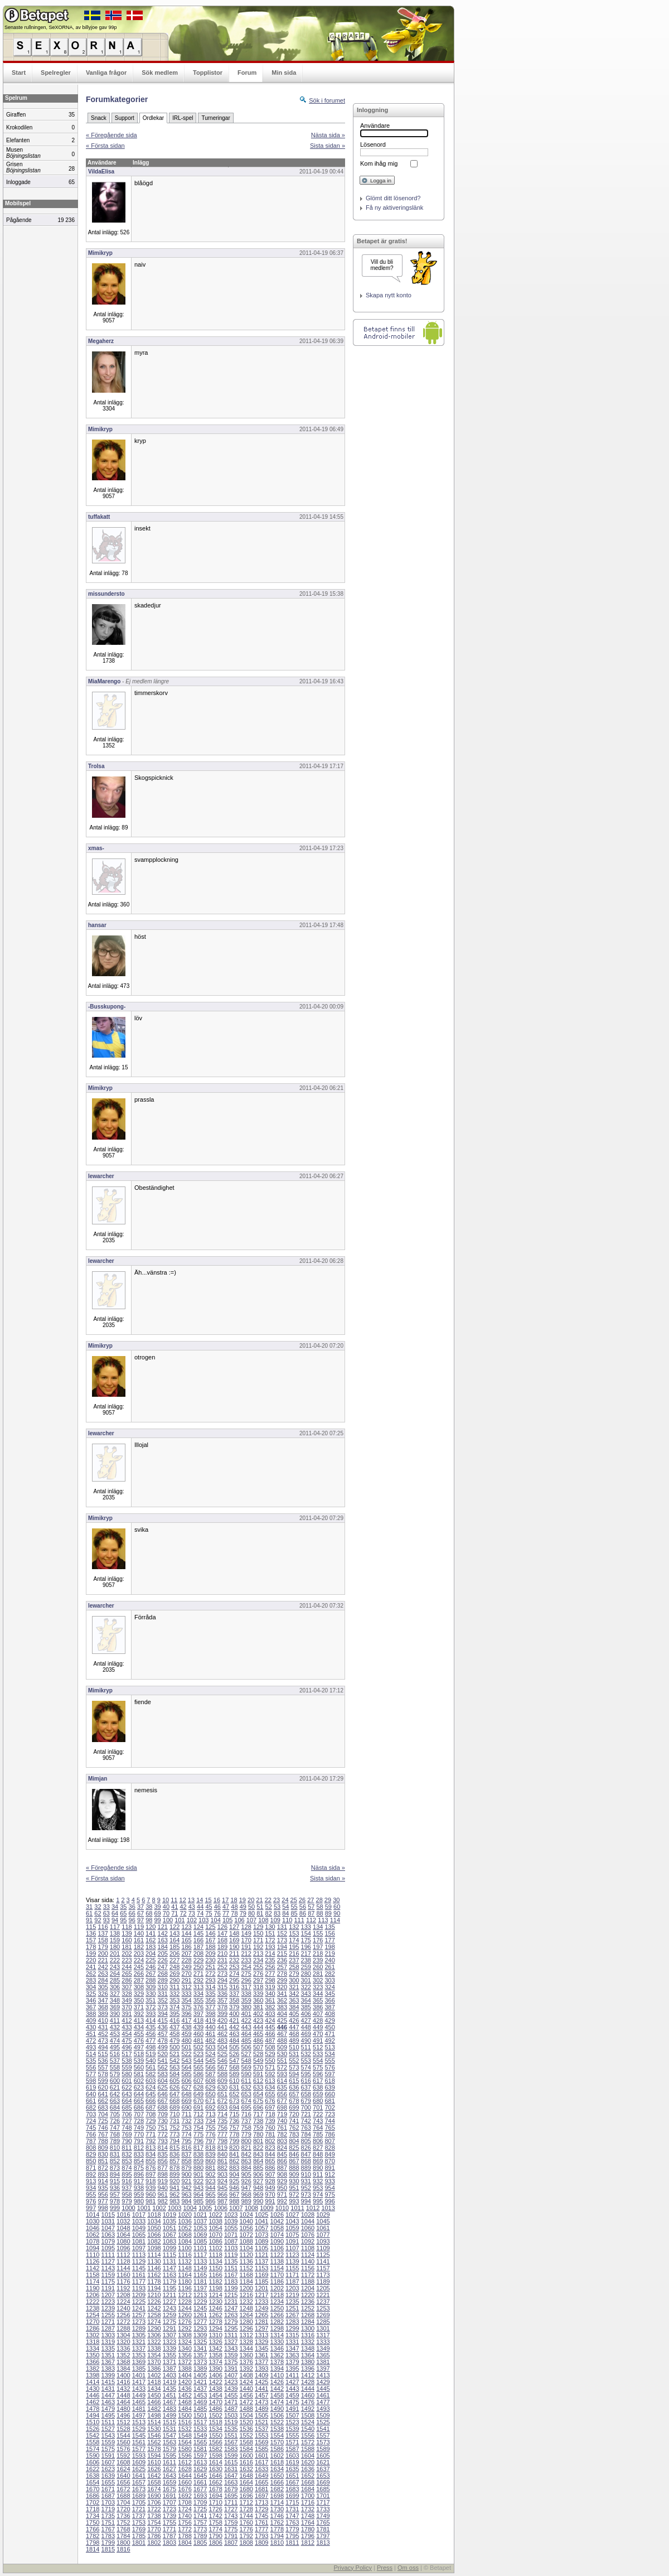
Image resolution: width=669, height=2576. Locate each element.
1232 (246, 2301)
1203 (292, 2288)
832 (127, 2154)
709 (163, 2114)
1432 (123, 2388)
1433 (139, 2388)
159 (115, 1940)
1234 (277, 2301)
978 (115, 2201)
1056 (246, 2228)
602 (139, 2080)
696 (258, 2107)
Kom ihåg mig (378, 163)
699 (294, 2107)
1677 (200, 2489)
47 (225, 1906)
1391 (230, 2368)
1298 (277, 2328)
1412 (307, 2375)
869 (318, 2161)
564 (186, 2067)
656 (282, 2094)
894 (115, 2174)
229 (198, 1960)
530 (282, 2054)
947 (246, 2187)
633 (258, 2087)
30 (336, 1900)
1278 (215, 2321)
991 (270, 2201)
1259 (169, 2315)
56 (302, 1906)
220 (91, 1960)
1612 (184, 2462)
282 (329, 1973)
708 (151, 2114)
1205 (322, 2288)
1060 (307, 2228)
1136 (246, 2261)
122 (174, 1926)
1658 (154, 2482)
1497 (139, 2415)
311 (174, 1987)
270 (186, 1973)
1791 (230, 2535)
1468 (184, 2402)
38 (149, 1906)
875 (139, 2167)
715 (234, 2114)
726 (115, 2120)
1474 (277, 2402)
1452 (184, 2395)
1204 (307, 2288)
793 (163, 2141)
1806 (215, 2542)
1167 (230, 2274)
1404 (184, 2375)
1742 (215, 2515)
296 (246, 1980)
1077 (322, 2234)
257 (282, 1967)
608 (210, 2080)
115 (91, 1926)
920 (174, 2181)
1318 (92, 2341)
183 (151, 1946)
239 (318, 1960)
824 (282, 2147)
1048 (123, 2228)
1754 (154, 2522)
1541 (322, 2428)
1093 (322, 2241)
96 (132, 1920)
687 (151, 2107)
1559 (108, 2442)
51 (259, 1906)
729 (151, 2120)
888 (294, 2167)
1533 (200, 2428)
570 (258, 2067)
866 (282, 2161)
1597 (200, 2455)
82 (268, 1913)
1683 (292, 2489)
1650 (277, 2475)
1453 (200, 2395)
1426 (277, 2382)
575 (318, 2067)
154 (306, 1933)
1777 (261, 2529)
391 (127, 2013)
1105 (261, 2248)
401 (246, 2013)
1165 (200, 2274)
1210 (154, 2295)
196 (306, 1946)
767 (103, 2134)
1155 (292, 2268)
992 (282, 2201)
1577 (139, 2448)
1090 (277, 2241)
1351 (108, 2355)
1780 (307, 2529)
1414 (92, 2382)
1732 (307, 2509)
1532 (184, 2428)
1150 (215, 2268)
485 (246, 2040)
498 (151, 2047)
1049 (139, 2228)
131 (282, 1926)
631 (234, 2087)
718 (270, 2114)
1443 (292, 2388)
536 (103, 2060)
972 (294, 2194)
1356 (184, 2355)
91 (89, 1920)
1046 (92, 2228)
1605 (322, 2455)
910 (306, 2174)
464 (246, 2033)
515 (103, 2054)
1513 (139, 2422)
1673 (139, 2489)
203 (139, 1953)
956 (103, 2194)
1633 (261, 2469)
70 (166, 1913)
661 (91, 2100)
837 (186, 2154)
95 (123, 1920)
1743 (230, 2515)
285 (115, 1980)
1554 (277, 2435)
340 (270, 1993)
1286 (92, 2328)
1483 (169, 2408)
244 (127, 1967)
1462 (92, 2402)
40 (166, 1906)
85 (294, 1913)
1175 (108, 2281)
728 (139, 2120)
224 (139, 1960)
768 (115, 2134)
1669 (322, 2482)
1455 (230, 2395)
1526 (92, 2428)
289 (163, 1980)
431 (103, 2027)
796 (198, 2141)
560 (139, 2067)
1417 (139, 2382)
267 (151, 1973)
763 (306, 2127)
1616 (246, 2462)
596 (318, 2074)
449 (318, 2027)
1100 (184, 2248)
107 (251, 1920)
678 (294, 2100)
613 (270, 2080)
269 (174, 1973)
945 (222, 2187)
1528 (123, 2428)
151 (270, 1933)
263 (103, 1973)
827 (318, 2147)
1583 (230, 2448)
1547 (169, 2435)
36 (132, 1906)
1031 (108, 2221)
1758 (215, 2522)
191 (246, 1946)
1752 (123, 2522)
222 (115, 1960)
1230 (215, 2301)
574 (306, 2067)
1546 (154, 2435)
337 (234, 1993)
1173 (322, 2274)
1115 (169, 2254)
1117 (200, 2254)
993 (294, 2201)
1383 (108, 2368)
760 (270, 2127)
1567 (230, 2442)
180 (115, 1946)
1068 (184, 2234)
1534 (215, 2428)
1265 (261, 2315)
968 (246, 2194)
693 (222, 2107)
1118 (215, 2254)
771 (151, 2134)
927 (258, 2181)
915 (115, 2181)
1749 (322, 2515)
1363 (292, 2355)
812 (139, 2147)
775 (198, 2134)
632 (246, 2087)
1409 (261, 2375)
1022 (215, 2214)
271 (198, 1973)
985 (198, 2201)
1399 (108, 2375)
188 (210, 1946)
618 (329, 2080)
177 (329, 1940)
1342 (215, 2348)
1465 (139, 2402)
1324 (184, 2341)
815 (174, 2147)
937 (127, 2187)
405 (294, 2013)
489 (294, 2040)
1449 (139, 2395)
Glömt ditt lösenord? (393, 198)
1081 (139, 2241)
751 (163, 2127)
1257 (139, 2315)
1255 (108, 2315)
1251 (292, 2308)
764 (318, 2127)
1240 (123, 2308)
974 (318, 2194)
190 (234, 1946)
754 (198, 2127)
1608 (123, 2462)
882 (222, 2167)
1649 (261, 2475)
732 (186, 2120)
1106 (277, 2248)
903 (222, 2174)
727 (127, 2120)
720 (294, 2114)
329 (139, 1993)
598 (91, 2080)
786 (329, 2134)
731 (174, 2120)
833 (139, 2154)
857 (174, 2161)
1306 (154, 2335)
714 (222, 2114)
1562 (154, 2442)
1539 (292, 2428)
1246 (215, 2308)
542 (174, 2060)
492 (329, 2040)
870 (329, 2161)
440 (210, 2027)
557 (103, 2067)
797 (210, 2141)
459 (186, 2033)
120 (151, 1926)
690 (186, 2107)
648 (186, 2094)
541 (163, 2060)
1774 (215, 2529)
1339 (169, 2348)
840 (222, 2154)
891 (329, 2167)
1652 (307, 2475)
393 (151, 2013)
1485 (200, 2408)
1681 (261, 2489)
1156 (307, 2268)
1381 (322, 2361)
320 (282, 1987)
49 (243, 1906)
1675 (169, 2489)
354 (186, 2000)
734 (210, 2120)
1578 (154, 2448)
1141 (322, 2261)
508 (270, 2047)
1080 (123, 2241)
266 (139, 1973)
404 (282, 2013)
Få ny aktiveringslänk (394, 207)
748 (127, 2127)
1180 (184, 2281)
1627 (169, 2469)
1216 (246, 2295)
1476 (307, 2402)
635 (282, 2087)
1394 (277, 2368)
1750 (92, 2522)
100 (168, 1920)
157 (91, 1940)
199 (91, 1953)
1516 (184, 2422)
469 (306, 2033)
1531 (169, 2428)
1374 (215, 2361)
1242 (154, 2308)
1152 (246, 2268)
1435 (169, 2388)
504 (222, 2047)
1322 (154, 2341)
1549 (200, 2435)
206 (174, 1953)
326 (103, 1993)
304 (91, 1987)
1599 (230, 2455)
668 (174, 2100)
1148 (184, 2268)
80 (251, 1913)
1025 (261, 2214)
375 (186, 2007)
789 (115, 2141)
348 (115, 2000)
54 (285, 1906)
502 (198, 2047)
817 (198, 2147)
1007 (236, 2207)
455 (139, 2033)
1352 (123, 2355)
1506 (277, 2415)
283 (91, 1980)
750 (151, 2127)
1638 (92, 2475)
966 (222, 2194)
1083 (169, 2241)
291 (186, 1980)
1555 (292, 2435)
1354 (154, 2355)
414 (151, 2020)
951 (294, 2187)
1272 (123, 2321)
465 (258, 2033)
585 (186, 2074)
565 (198, 2067)
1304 (123, 2335)
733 (198, 2120)
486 (258, 2040)
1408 (246, 2375)
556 (91, 2067)
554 (318, 2060)
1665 (261, 2482)
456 (151, 2033)
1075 (292, 2234)
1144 (123, 2268)
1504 (246, 2415)
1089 (261, 2241)
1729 (261, 2509)
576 (329, 2067)
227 (174, 1960)
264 (115, 1973)
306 (115, 1987)
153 (294, 1933)
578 (103, 2074)
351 (151, 2000)
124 (198, 1926)
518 (139, 2054)
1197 (200, 2288)
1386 (154, 2368)
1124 (307, 2254)
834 (151, 2154)
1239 (108, 2308)
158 (103, 1940)
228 (186, 1960)
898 (163, 2174)
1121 (261, 2254)
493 (91, 2047)
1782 (92, 2535)
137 (103, 1933)
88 (319, 1913)
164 (174, 1940)
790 (127, 2141)
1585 (261, 2448)
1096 (123, 2248)
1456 (246, 2395)
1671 (108, 2489)
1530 (154, 2428)
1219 (292, 2295)
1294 (215, 2328)
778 (234, 2134)
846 (294, 2154)
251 (210, 1967)
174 (294, 1940)
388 (91, 2013)
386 (318, 2007)
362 (282, 2000)
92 (97, 1920)
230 (210, 1960)
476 (139, 2040)
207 (186, 1953)
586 (198, 2074)
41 (174, 1906)
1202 (277, 2288)
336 (222, 1993)
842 (246, 2154)
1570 (277, 2442)
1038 (215, 2221)
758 (246, 2127)
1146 (154, 2268)
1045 (322, 2221)
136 (91, 1933)
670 (198, 2100)
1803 (169, 2542)
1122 (277, 2254)
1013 (327, 2207)
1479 (108, 2408)
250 (198, 1967)
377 (210, 2007)
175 (306, 1940)
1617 (261, 2462)
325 (91, 1993)
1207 (108, 2295)
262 (91, 1973)
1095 (108, 2248)
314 (210, 1987)
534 (329, 2054)
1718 (92, 2509)
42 (183, 1906)
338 (246, 1993)
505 (234, 2047)
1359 (230, 2355)
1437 (200, 2388)
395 (174, 2013)
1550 (215, 2435)
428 (318, 2020)
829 (91, 2154)
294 (222, 1980)
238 (306, 1960)
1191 (108, 2288)
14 (199, 1900)
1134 (215, 2261)
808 (91, 2147)
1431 (108, 2388)
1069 (200, 2234)
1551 (230, 2435)
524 (210, 2054)
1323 (169, 2341)
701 (318, 2107)
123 (186, 1926)
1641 (139, 2475)
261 (329, 1967)
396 (186, 2013)
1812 (307, 2542)
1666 (277, 2482)
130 (270, 1926)
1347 (292, 2348)
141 (151, 1933)
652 (234, 2094)
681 (329, 2100)
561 (151, 2067)
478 (163, 2040)
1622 (92, 2469)
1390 (215, 2368)
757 (234, 2127)
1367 (108, 2361)
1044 (307, 2221)
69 (157, 1913)
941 (174, 2187)
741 (294, 2120)
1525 (322, 2422)
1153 (261, 2268)
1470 (215, 2402)
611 (246, 2080)
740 (282, 2120)
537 (115, 2060)
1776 (246, 2529)
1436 (184, 2388)
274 (234, 1973)
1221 (322, 2295)
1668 (307, 2482)
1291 (169, 2328)
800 (246, 2141)
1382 (92, 2368)
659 (318, 2094)
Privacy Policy (352, 2567)
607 (198, 2080)
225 (151, 1960)
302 (318, 1980)
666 (151, 2100)
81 (259, 1913)
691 (198, 2107)
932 (318, 2181)
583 (163, 2074)
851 (103, 2161)
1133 (200, 2261)
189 (222, 1946)
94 (115, 1920)
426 (294, 2020)
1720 (123, 2509)
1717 (322, 2502)
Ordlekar (153, 118)
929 (282, 2181)
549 (258, 2060)
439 (198, 2027)
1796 (307, 2535)
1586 (277, 2448)
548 (246, 2060)
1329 (261, 2341)
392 (139, 2013)
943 (198, 2187)
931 (306, 2181)
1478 (92, 2408)
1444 (307, 2388)
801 (258, 2141)
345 (329, 1993)
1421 (200, 2382)
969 (258, 2194)
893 (103, 2174)
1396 (307, 2368)
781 (270, 2134)
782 (282, 2134)
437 (174, 2027)
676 (270, 2100)
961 (163, 2194)
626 (174, 2087)
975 (329, 2194)
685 (127, 2107)
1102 (215, 2248)
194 (282, 1946)
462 (222, 2033)
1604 (307, 2455)
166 (198, 1940)
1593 (139, 2455)
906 (258, 2174)
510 (294, 2047)
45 (208, 1906)
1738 (154, 2515)
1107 (292, 2248)
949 (270, 2187)
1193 (139, 2288)
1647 (230, 2475)
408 (329, 2013)
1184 (246, 2281)
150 (258, 1933)
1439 (230, 2388)
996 (329, 2201)
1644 (184, 2475)
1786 (154, 2535)
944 (210, 2187)
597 (329, 2074)
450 (329, 2027)
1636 (307, 2469)
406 (306, 2013)
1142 (92, 2268)
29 (327, 1900)
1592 (123, 2455)
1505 (261, 2415)
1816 (123, 2549)
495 (115, 2047)
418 (198, 2020)
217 (306, 1953)
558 (115, 2067)
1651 (292, 2475)
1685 (322, 2489)
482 (210, 2040)
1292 (184, 2328)
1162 (154, 2274)
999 (115, 2207)
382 (270, 2007)
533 (318, 2054)
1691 (169, 2495)
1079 (108, 2241)
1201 (261, 2288)
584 (174, 2074)
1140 (307, 2261)
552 (294, 2060)
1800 (123, 2542)
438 (186, 2027)
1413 (322, 2375)
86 (302, 1913)
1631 (230, 2469)
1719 (108, 2509)
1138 (277, 2261)
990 (258, 2201)
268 (163, 1973)
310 (163, 1987)
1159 (108, 2274)
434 (139, 2027)
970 (270, 2194)
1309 (200, 2335)
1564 (184, 2442)
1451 (169, 2395)
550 (270, 2060)
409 (91, 2020)
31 (89, 1906)
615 (294, 2080)
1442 (277, 2388)
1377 (261, 2361)
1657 (139, 2482)
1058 (277, 2228)
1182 (215, 2281)
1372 (184, 2361)
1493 (322, 2408)
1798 (92, 2542)
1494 (92, 2415)
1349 (322, 2348)
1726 (215, 2509)
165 (186, 1940)
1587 (292, 2448)
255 (258, 1967)
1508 (307, 2415)
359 (246, 2000)
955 (91, 2194)
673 (234, 2100)
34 (115, 1906)
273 (222, 1973)
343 (306, 1993)
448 (306, 2027)
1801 (139, 2542)
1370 (154, 2361)
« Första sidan (105, 145)
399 (222, 2013)
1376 (246, 2361)
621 (115, 2087)
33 (106, 1906)
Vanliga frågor (106, 72)
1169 (261, 2274)
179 (103, 1946)
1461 (322, 2395)
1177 (139, 2281)
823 (270, 2147)
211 (234, 1953)
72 (183, 1913)
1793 (261, 2535)
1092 (307, 2241)
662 (103, 2100)
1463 (108, 2402)
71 (174, 1913)
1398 (92, 2375)
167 (210, 1940)
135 (329, 1926)
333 (186, 1993)
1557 (322, 2435)
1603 (292, 2455)
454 (127, 2033)
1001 (144, 2207)
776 (210, 2134)
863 (246, 2161)
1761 (261, 2522)
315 (222, 1987)
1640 (123, 2475)
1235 (292, 2301)
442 (234, 2027)
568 (234, 2067)
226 (163, 1960)
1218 (277, 2295)
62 (97, 1913)
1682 (277, 2489)
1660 (184, 2482)
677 (282, 2100)
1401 (139, 2375)
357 (222, 2000)
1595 (169, 2455)
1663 (230, 2482)
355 (198, 2000)
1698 (277, 2495)
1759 (230, 2522)
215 (282, 1953)
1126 (92, 2261)
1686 (92, 2495)
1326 (215, 2341)
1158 (92, 2274)
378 (222, 2007)
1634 (277, 2469)
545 (210, 2060)
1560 (123, 2442)
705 (115, 2114)
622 (127, 2087)
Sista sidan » (327, 145)
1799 (108, 2542)
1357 (200, 2355)
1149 (200, 2268)
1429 (322, 2382)
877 (163, 2167)
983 (174, 2201)
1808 (246, 2542)
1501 (200, 2415)
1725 (200, 2509)
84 (285, 1913)
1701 (322, 2495)
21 (259, 1900)
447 (294, 2027)
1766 (92, 2529)
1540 (307, 2428)
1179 (169, 2281)
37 (140, 1906)
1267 (292, 2315)
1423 (230, 2382)
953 (318, 2187)
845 (282, 2154)
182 (139, 1946)
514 (91, 2054)
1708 (184, 2502)
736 (234, 2120)
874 (127, 2167)
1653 (322, 2475)
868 (306, 2161)
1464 (123, 2402)
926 (246, 2181)
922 (198, 2181)
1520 (246, 2422)
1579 (169, 2448)
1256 (123, 2315)
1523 (292, 2422)
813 (151, 2147)
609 (222, 2080)
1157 (322, 2268)
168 (222, 1940)
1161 (139, 2274)
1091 (292, 2241)
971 (282, 2194)
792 (151, 2141)
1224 (123, 2301)
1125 (322, 2254)
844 (270, 2154)
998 (103, 2207)
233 (246, 1960)
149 (246, 1933)
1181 (200, 2281)
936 (115, 2187)
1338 (154, 2348)
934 (91, 2187)
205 (163, 1953)
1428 (307, 2382)
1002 (159, 2207)
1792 (246, 2535)
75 (208, 1913)
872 (103, 2167)
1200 (246, 2288)
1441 (261, 2388)
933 (329, 2181)
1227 (169, 2301)
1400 (123, 2375)
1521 (261, 2422)
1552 (246, 2435)
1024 (246, 2214)
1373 (200, 2361)
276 (258, 1973)
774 (186, 2134)
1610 (154, 2462)
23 (276, 1900)
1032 (123, 2221)
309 (151, 1987)
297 (258, 1980)
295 (234, 1980)
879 (186, 2167)
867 (294, 2161)
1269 (322, 2315)
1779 (292, 2529)
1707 (169, 2502)
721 (306, 2114)
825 (294, 2147)
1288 (123, 2328)
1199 (230, 2288)
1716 (307, 2502)
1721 (139, 2509)
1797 (322, 2535)
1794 (277, 2535)
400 (234, 2013)
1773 (200, 2529)
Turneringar (215, 118)
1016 (123, 2214)
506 (246, 2047)
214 (270, 1953)
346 (91, 2000)
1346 (277, 2348)
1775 (230, 2529)
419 (210, 2020)
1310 (215, 2335)
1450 (154, 2395)
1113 (139, 2254)
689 (174, 2107)
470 (318, 2033)
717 (258, 2114)
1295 (230, 2328)
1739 (169, 2515)
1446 (92, 2395)
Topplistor (207, 72)
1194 (154, 2288)
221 (103, 1960)
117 (115, 1926)
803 (282, 2141)
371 (139, 2007)
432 (115, 2027)
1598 (215, 2455)
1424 (246, 2382)
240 (329, 1960)
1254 (92, 2315)
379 (234, 2007)
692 (210, 2107)
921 (186, 2181)
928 (270, 2181)
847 (306, 2154)
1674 (154, 2489)
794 (174, 2141)
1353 (139, 2355)
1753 (139, 2522)
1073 (261, 2234)
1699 (292, 2495)
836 (174, 2154)
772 (163, 2134)
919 (163, 2181)
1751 (108, 2522)
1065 (139, 2234)
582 (151, 2074)
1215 (230, 2295)
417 (186, 2020)
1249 (261, 2308)
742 (306, 2120)
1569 (261, 2442)
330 (151, 1993)
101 (179, 1920)
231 (222, 1960)
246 (151, 1967)
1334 (92, 2348)
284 (103, 1980)
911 (318, 2174)
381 (258, 2007)
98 (149, 1920)
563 (174, 2067)
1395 (292, 2368)
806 (318, 2141)
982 (163, 2201)
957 (115, 2194)
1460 (307, 2395)
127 (234, 1926)
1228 (184, 2301)
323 (318, 1987)
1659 (169, 2482)
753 (186, 2127)
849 (329, 2154)
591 (258, 2074)
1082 (154, 2241)
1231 (230, 2301)
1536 (246, 2428)
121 (163, 1926)
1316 (307, 2335)
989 (246, 2201)
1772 (184, 2529)
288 (151, 1980)
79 (243, 1913)
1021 (200, 2214)
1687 (108, 2495)
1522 (277, 2422)
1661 (200, 2482)
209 (210, 1953)
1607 (108, 2462)
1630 (215, 2469)
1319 (108, 2341)
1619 (292, 2462)
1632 (246, 2469)
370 (127, 2007)
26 (302, 1900)
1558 (92, 2442)
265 (127, 1973)
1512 (123, 2422)
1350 (92, 2355)
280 (306, 1973)
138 (115, 1933)
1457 (261, 2395)
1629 (200, 2469)
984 (186, 2201)
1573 (322, 2442)
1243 (169, 2308)
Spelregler (56, 72)
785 (318, 2134)
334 (198, 1993)
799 (234, 2141)
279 (294, 1973)
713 (210, 2114)
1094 (92, 2248)
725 (103, 2120)
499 (163, 2047)
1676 (184, 2489)
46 (217, 1906)
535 (91, 2060)
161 (139, 1940)
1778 (277, 2529)
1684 (307, 2489)
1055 (230, 2228)
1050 (154, 2228)
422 (246, 2020)
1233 (261, 2301)
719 (282, 2114)
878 (174, 2167)
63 (106, 1913)
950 (282, 2187)
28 (319, 1900)
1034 (154, 2221)
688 (163, 2107)
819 (222, 2147)
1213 (200, 2295)
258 (294, 1967)
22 (268, 1900)
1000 (128, 2207)
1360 (246, 2355)
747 (115, 2127)
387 (329, 2007)
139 (127, 1933)
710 (174, 2114)
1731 (292, 2509)
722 (318, 2114)
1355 (169, 2355)
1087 (230, 2241)
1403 (169, 2375)
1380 (307, 2361)
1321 (139, 2341)
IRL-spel (182, 118)
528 (258, 2054)
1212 (184, 2295)
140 (139, 1933)
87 (311, 1913)
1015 (108, 2214)
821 (246, 2147)
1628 (184, 2469)
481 (198, 2040)
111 (299, 1920)
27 (310, 1900)
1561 (139, 2442)
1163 (169, 2274)
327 (115, 1993)
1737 (139, 2515)
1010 (282, 2207)
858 (186, 2161)
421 (234, 2020)
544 (198, 2060)
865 (270, 2161)
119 (139, 1926)
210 (222, 1953)
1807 (230, 2542)
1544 (123, 2435)
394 (163, 2013)
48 (234, 1906)
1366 (92, 2361)
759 (258, 2127)
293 (210, 1980)
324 (329, 1987)
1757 (200, 2522)
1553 (261, 2435)
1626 (154, 2469)
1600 (246, 2455)
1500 (184, 2415)
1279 (230, 2321)
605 (174, 2080)
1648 (246, 2475)
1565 (200, 2442)
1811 (292, 2542)
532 (306, 2054)
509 (282, 2047)
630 (222, 2087)
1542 (92, 2435)
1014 (92, 2214)
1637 (322, 2469)
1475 (292, 2402)
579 (115, 2074)
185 (174, 1946)
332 (174, 1993)
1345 (261, 2348)
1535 (230, 2428)
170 (246, 1940)
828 (329, 2147)
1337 (139, 2348)
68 (149, 1913)
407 (318, 2013)
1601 (261, 2455)
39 (157, 1906)
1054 (215, 2228)
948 (258, 2187)
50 (251, 1906)
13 (191, 1900)
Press (384, 2567)
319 (270, 1987)
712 (198, 2114)
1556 (307, 2435)
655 (270, 2094)
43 (191, 1906)
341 (282, 1993)
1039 (230, 2221)
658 (306, 2094)
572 (282, 2067)
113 (323, 1920)
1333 (322, 2341)
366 (329, 2000)
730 (163, 2120)
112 (311, 1920)
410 (103, 2020)
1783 (108, 2535)
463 (234, 2033)
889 (306, 2167)
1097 (139, 2248)
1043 (292, 2221)
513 (329, 2047)
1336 (123, 2348)
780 (258, 2134)
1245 (200, 2308)
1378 (277, 2361)
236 (282, 1960)
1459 (292, 2395)
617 (318, 2080)
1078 (92, 2241)
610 (234, 2080)
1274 (154, 2321)
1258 (154, 2315)
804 (294, 2141)
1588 (307, 2448)
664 (127, 2100)
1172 (307, 2274)
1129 (139, 2261)
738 (258, 2120)
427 (306, 2020)
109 (275, 1920)
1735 (108, 2515)
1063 (108, 2234)
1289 (139, 2328)
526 (234, 2054)
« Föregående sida (111, 135)
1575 (108, 2448)
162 (151, 1940)
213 (258, 1953)
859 (198, 2161)
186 (186, 1946)
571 (270, 2067)
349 (127, 2000)
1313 (261, 2335)
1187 (292, 2281)
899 (174, 2174)
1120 (246, 2254)
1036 (184, 2221)
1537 (261, 2428)
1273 (139, 2321)
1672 (123, 2489)
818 (210, 2147)
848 (318, 2154)
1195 (169, 2288)
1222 (92, 2301)
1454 (215, 2395)
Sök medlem (160, 72)
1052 (184, 2228)
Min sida (284, 72)
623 (139, 2087)
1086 (215, 2241)
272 (210, 1973)
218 (318, 1953)
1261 (200, 2315)
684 (115, 2107)
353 (174, 2000)
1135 (230, 2261)
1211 (169, 2295)
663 (115, 2100)
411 (115, 2020)
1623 (108, 2469)
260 (318, 1967)
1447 (108, 2395)
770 (139, 2134)
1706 (154, 2502)
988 (234, 2201)
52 (268, 1906)
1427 (292, 2382)
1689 (139, 2495)
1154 (277, 2268)
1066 (154, 2234)
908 (282, 2174)
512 (318, 2047)
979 (127, 2201)
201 (115, 1953)
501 (186, 2047)
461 (210, 2033)
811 (127, 2147)
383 (282, 2007)
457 (163, 2033)
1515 (169, 2422)
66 (132, 1913)
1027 (292, 2214)
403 (270, 2013)
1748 (307, 2515)
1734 (92, 2515)
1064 (123, 2234)
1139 (292, 2261)
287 (139, 1980)
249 (186, 1967)
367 (91, 2007)
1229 (200, 2301)
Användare (375, 125)
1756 (184, 2522)
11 (174, 1900)
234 (258, 1960)
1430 (92, 2388)
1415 (108, 2382)
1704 (123, 2502)
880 (198, 2167)
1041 (261, 2221)
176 (318, 1940)
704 (103, 2114)
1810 (277, 2542)
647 (174, 2094)
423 (258, 2020)
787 (91, 2141)
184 (163, 1946)
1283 (292, 2321)
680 (318, 2100)
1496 (123, 2415)
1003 (174, 2207)
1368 (123, 2361)
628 (198, 2087)
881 (210, 2167)
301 (306, 1980)
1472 (246, 2402)
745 (91, 2127)
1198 (215, 2288)
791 (139, 2141)
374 (174, 2007)
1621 (322, 2462)
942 (186, 2187)
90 (336, 1913)
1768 (123, 2529)
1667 (292, 2482)
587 (210, 2074)
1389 (200, 2368)
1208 (123, 2295)
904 (234, 2174)
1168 (246, 2274)
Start (19, 72)
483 (222, 2040)
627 (186, 2087)
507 (258, 2047)
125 (210, 1926)
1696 (246, 2495)
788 (103, 2141)
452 (103, 2033)
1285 (322, 2321)
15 (208, 1900)
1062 (92, 2234)
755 (210, 2127)
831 (115, 2154)
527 (246, 2054)
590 (246, 2074)
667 (163, 2100)
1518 (215, 2422)
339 (258, 1993)
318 (258, 1987)
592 (270, 2074)
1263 (230, 2315)
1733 (322, 2509)
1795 (292, 2535)
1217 (261, 2295)
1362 (277, 2355)
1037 (200, 2221)
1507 (292, 2415)
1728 (246, 2509)
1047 (108, 2228)
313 (198, 1987)
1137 (261, 2261)
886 (270, 2167)
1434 (154, 2388)
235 (270, 1960)
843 (258, 2154)
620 (103, 2087)
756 (222, 2127)
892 (91, 2174)
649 (198, 2094)
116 (103, 1926)
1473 (261, 2402)
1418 (154, 2382)
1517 (200, 2422)
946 (234, 2187)
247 (163, 1967)
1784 (123, 2535)
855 (151, 2161)
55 (294, 1906)
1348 (307, 2348)
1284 (307, 2321)
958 (127, 2194)
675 (258, 2100)
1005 (205, 2207)
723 (329, 2114)
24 (285, 1900)
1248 (246, 2308)
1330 (277, 2341)
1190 (92, 2288)
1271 (108, 2321)
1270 (92, 2321)
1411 (292, 2375)
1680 (246, 2489)
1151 (230, 2268)
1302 (92, 2335)
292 (198, 1980)
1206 (92, 2295)
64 (115, 1913)
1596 (184, 2455)
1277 (200, 2321)
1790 (215, 2535)
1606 (92, 2462)
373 (163, 2007)
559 (127, 2067)
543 (186, 2060)
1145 (139, 2268)
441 (222, 2027)
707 (139, 2114)
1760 (246, 2522)
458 (174, 2033)
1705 (139, 2502)
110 (287, 1920)
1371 (169, 2361)
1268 (307, 2315)
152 (282, 1933)
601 (127, 2080)
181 (127, 1946)
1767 (108, 2529)
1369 (139, 2361)
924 (222, 2181)
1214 (215, 2295)
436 (163, 2027)
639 (329, 2087)
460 (198, 2033)
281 (318, 1973)
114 (335, 1920)
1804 (184, 2542)
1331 (292, 2341)
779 (246, 2134)
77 (225, 1913)
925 (234, 2181)
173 (282, 1940)
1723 (169, 2509)
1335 (108, 2348)
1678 (215, 2489)
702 (329, 2107)
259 (306, 1967)
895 (127, 2174)
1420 (184, 2382)
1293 (200, 2328)
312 (186, 1987)
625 (163, 2087)
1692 (184, 2495)
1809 (261, 2542)
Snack (98, 118)
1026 (277, 2214)
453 (115, 2033)
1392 (246, 2368)
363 (294, 2000)
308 (139, 1987)
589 (234, 2074)
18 (233, 1900)
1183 (230, 2281)
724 (91, 2120)
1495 (108, 2415)
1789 (200, 2535)
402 (258, 2013)
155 (318, 1933)
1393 (261, 2368)
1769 (139, 2529)
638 (318, 2087)
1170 (277, 2274)
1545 (139, 2435)
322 (306, 1987)
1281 (261, 2321)
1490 (277, 2408)
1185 (261, 2281)
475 (127, 2040)
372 (151, 2007)
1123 (292, 2254)
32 (97, 1906)
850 (91, 2161)
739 (270, 2120)
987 (222, 2201)
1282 (277, 2321)
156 (329, 1933)
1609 (139, 2462)
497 (139, 2047)
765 (329, 2127)
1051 (169, 2228)
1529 (139, 2428)
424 (270, 2020)
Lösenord (373, 144)
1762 (277, 2522)
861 (222, 2161)
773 (174, 2134)
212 (246, 1953)
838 (198, 2154)
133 (306, 1926)
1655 (108, 2482)
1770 (154, 2529)
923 (210, 2181)
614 (282, 2080)
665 (139, 2100)
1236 (307, 2301)
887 (282, 2167)
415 (163, 2020)
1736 (123, 2515)
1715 (292, 2502)
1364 (307, 2355)
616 (306, 2080)
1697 (261, 2495)
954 (329, 2187)
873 (115, 2167)
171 (258, 1940)
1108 (307, 2248)
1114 (154, 2254)
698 (282, 2107)
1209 (139, 2295)
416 (174, 2020)
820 (234, 2147)
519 (151, 2054)
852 (115, 2161)
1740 (184, 2515)
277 (270, 1973)
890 (318, 2167)
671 (210, 2100)
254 (246, 1967)
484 (234, 2040)
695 (246, 2107)
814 (163, 2147)
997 (91, 2207)
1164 (184, 2274)
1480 (123, 2408)
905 (246, 2174)
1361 (261, 2355)
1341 (200, 2348)
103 (203, 1920)
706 (127, 2114)
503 (210, 2047)
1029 (322, 2214)
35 (123, 1906)
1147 (169, 2268)
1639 (108, 2475)
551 (282, 2060)
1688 (123, 2495)
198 (329, 1946)
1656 (123, 2482)
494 (103, 2047)
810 (115, 2147)
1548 (184, 2435)
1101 (200, 2248)
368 (103, 2007)
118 (127, 1926)
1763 (292, 2522)
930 (294, 2181)
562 (163, 2067)
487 (270, 2040)
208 (198, 1953)
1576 (123, 2448)
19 (242, 1900)
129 (258, 1926)
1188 (307, 2281)
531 (294, 2054)
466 (270, 2033)
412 (127, 2020)
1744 (246, 2515)
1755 (169, 2522)
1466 (154, 2402)
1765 (322, 2522)
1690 (154, 2495)
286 (127, 1980)
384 (294, 2007)
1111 (108, 2254)
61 (89, 1913)
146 (210, 1933)
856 (163, 2161)
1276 (184, 2321)
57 (311, 1906)
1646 (215, 2475)
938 (139, 2187)
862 (234, 2161)
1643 (169, 2475)
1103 (230, 2248)
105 (227, 1920)
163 (163, 1940)
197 (318, 1946)
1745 (261, 2515)
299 (282, 1980)
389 (103, 2013)
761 (282, 2127)
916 (127, 2181)
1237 (322, 2301)
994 (306, 2201)
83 (277, 1913)
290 (174, 1980)
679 (306, 2100)
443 (246, 2027)
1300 (307, 2328)
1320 (123, 2341)
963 (186, 2194)
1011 (297, 2207)
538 (127, 2060)
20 (251, 1900)
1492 (307, 2408)
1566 (215, 2442)
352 (163, 2000)
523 (198, 2054)
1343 (230, 2348)
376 (198, 2007)
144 (186, 1933)
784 (306, 2134)
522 (186, 2054)
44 (200, 1906)
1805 (200, 2542)
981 (151, 2201)
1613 (200, 2462)
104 (216, 1920)
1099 (169, 2248)
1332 (307, 2341)
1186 (277, 2281)
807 (329, 2141)
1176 (123, 2281)
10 (165, 1900)
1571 (292, 2442)
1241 (139, 2308)
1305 (139, 2335)
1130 (154, 2261)
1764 (307, 2522)
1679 (230, 2489)
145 (198, 1933)
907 (270, 2174)
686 (139, 2107)
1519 (230, 2422)
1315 (292, 2335)
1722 (154, 2509)
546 (222, 2060)
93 (106, 1920)
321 (294, 1987)
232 (234, 1960)
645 (151, 2094)
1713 (261, 2502)
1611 (169, 2462)
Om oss (408, 2567)
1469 (200, 2402)
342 (294, 1993)
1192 (123, 2288)
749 (139, 2127)
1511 (108, 2422)
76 (217, 1913)
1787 (169, 2535)
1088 (246, 2241)
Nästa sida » (328, 135)
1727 (230, 2509)
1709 (200, 2502)
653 (246, 2094)
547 (234, 2060)
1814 (92, 2549)
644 (139, 2094)
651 (222, 2094)
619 (91, 2087)
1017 (139, 2214)
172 (270, 1940)
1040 (246, 2221)
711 (186, 2114)
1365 (322, 2355)
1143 (108, 2268)
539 (139, 2060)
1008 (251, 2207)
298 (270, 1980)
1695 (230, 2495)
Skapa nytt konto (388, 295)
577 (91, 2074)
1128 (123, 2261)
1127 (108, 2261)
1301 (322, 2328)
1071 (230, 2234)
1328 (246, 2341)
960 (151, 2194)
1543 (108, 2435)
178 (91, 1946)
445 (270, 2027)
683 (103, 2107)
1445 (322, 2388)
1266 (277, 2315)
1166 (215, 2274)
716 (246, 2114)
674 (246, 2100)
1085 (200, 2241)
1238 (92, 2308)
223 (127, 1960)
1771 (169, 2529)
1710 (215, 2502)
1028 (307, 2214)
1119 (230, 2254)
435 (151, 2027)
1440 (246, 2388)
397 (198, 2013)
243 (115, 1967)
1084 (184, 2241)
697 (270, 2107)
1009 (266, 2207)
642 (115, 2094)
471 (329, 2033)
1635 (292, 2469)
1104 (246, 2248)
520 (163, 2054)
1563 (169, 2442)
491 (318, 2040)
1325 (200, 2341)
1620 (307, 2462)
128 (246, 1926)
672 (222, 2100)
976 (91, 2201)
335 (210, 1993)
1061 (322, 2228)
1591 (108, 2455)
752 (174, 2127)
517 (127, 2054)
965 (210, 2194)
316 (234, 1987)
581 (139, 2074)
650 (210, 2094)
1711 (230, 2502)
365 (318, 2000)
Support (124, 118)
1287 (108, 2328)
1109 (322, 2248)
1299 (292, 2328)
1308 (184, 2335)
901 (198, 2174)
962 (174, 2194)
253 (234, 1967)
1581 (200, 2448)
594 (294, 2074)
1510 (92, 2422)
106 (239, 1920)
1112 (123, 2254)
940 (163, 2187)
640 (91, 2094)
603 (151, 2080)
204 (151, 1953)
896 (139, 2174)
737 (246, 2120)
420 (222, 2020)
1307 (169, 2335)
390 (115, 2013)
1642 (154, 2475)
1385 (139, 2368)
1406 (215, 2375)
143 (174, 1933)
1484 (184, 2408)
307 (127, 1987)
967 (234, 2194)
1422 (215, 2382)
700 (306, 2107)
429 (329, 2020)
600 (115, 2080)
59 (328, 1906)
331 (163, 1993)
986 (210, 2201)
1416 (123, 2382)
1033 (139, 2221)
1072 (246, 2234)
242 (103, 1967)
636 (294, 2087)
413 (139, 2020)
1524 (307, 2422)
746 (103, 2127)
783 (294, 2134)
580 (127, 2074)
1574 (92, 2448)
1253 (322, 2308)
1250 (277, 2308)
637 (306, 2087)
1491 (292, 2408)
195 (294, 1946)
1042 (277, 2221)
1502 (215, 2415)
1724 (184, 2509)
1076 (307, 2234)
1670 (92, 2489)
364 (306, 2000)
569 (246, 2067)
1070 (215, 2234)
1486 (215, 2408)
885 (258, 2167)
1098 (154, 2248)
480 (186, 2040)
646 (163, 2094)
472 (91, 2040)
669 (186, 2100)
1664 (246, 2482)
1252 (307, 2308)
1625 (139, 2469)
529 (270, 2054)
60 (336, 1906)
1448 (123, 2395)
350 (139, 2000)
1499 (169, 2415)
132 (294, 1926)
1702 (92, 2502)
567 (222, 2067)
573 (294, 2067)
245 (139, 1967)
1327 (230, 2341)
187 (198, 1946)
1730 (277, 2509)
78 (234, 1913)
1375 (230, 2361)
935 (103, 2187)
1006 (220, 2207)
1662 (215, 2482)
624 (151, 2087)
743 (318, 2120)
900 (186, 2174)
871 (91, 2167)
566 (210, 2067)
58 (319, 1906)
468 (294, 2033)
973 (306, 2194)
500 (174, 2047)
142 (163, 1933)
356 (210, 2000)
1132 (184, 2261)
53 (277, 1906)
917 (139, 2181)
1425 (261, 2382)
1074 (277, 2234)
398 (210, 2013)
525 (222, 2054)
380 (246, 2007)
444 (258, 2027)
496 (127, 2047)
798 (222, 2141)
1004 (189, 2207)
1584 (246, 2448)
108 (263, 1920)
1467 (169, 2402)
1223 (108, 2301)
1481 (139, 2408)
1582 (215, 2448)
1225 (139, 2301)
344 (318, 1993)
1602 (277, 2455)
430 (91, 2027)
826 (306, 2147)
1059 (292, 2228)
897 (151, 2174)
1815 (108, 2549)
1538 (277, 2428)
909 (294, 2174)
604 (163, 2080)
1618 (277, 2462)
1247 (230, 2308)
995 (318, 2201)
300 (294, 1980)
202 (127, 1953)
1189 (322, 2281)
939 (151, 2187)
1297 (261, 2328)
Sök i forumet (327, 100)
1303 (108, 2335)
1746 (277, 2515)
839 (210, 2154)
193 (270, 1946)
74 (200, 1913)
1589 (322, 2448)
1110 (92, 2254)
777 (222, 2134)
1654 (92, 2482)
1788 (184, 2535)
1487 (230, 2408)
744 (329, 2120)
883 (234, 2167)
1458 (277, 2395)
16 (217, 1900)
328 (127, 1993)
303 (329, 1980)
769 (127, 2134)
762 (294, 2127)
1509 (322, 2415)
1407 (230, 2375)
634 (270, 2087)
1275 (169, 2321)
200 (103, 1953)
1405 (200, 2375)
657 (294, 2094)
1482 (154, 2408)
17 (225, 1900)
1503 (230, 2415)
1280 (246, 2321)
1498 (154, 2415)
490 (306, 2040)
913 (91, 2181)
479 (174, 2040)
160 (127, 1940)
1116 (184, 2254)
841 (234, 2154)
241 (91, 1967)
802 (270, 2141)
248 (174, 1967)
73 (191, 1913)
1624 (123, 2469)
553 (306, 2060)
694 (234, 2107)
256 (270, 1967)
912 (329, 2174)
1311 (230, 2335)
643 (127, 2094)
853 (127, 2161)
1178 (154, 2281)
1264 (246, 2315)
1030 (92, 2221)
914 (103, 2181)
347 (103, 2000)
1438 (215, 2388)
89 (328, 1913)
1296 (246, 2328)
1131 (169, 2261)
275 (246, 1973)
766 (91, 2134)
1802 (154, 2542)
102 (192, 1920)
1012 (312, 2207)
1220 (307, 2295)
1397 (322, 2368)
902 (210, 2174)
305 (103, 1987)
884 (246, 2167)
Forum (246, 72)
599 (103, 2080)
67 (140, 1913)
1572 (307, 2442)
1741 (200, 2515)
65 (123, 1913)
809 (103, 2147)
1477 (322, 2402)
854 (139, 2161)
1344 (246, 2348)
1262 (215, 2315)
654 (258, 2094)
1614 (215, 2462)
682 (91, 2107)
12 (183, 1900)
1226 (154, 2301)
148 (234, 1933)
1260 (184, 2315)
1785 (139, 2535)
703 (91, 2114)
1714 (277, 2502)
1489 (261, 2408)
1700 (307, 2495)
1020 (184, 2214)
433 (127, 2027)
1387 (169, 2368)
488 (282, 2040)
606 (186, 2080)
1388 (184, 2368)
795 (186, 2141)
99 (157, 1920)
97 (140, 1920)
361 (270, 2000)
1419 (169, 2382)
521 (174, 2054)
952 (306, 2187)
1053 (200, 2228)
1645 (200, 2475)
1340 (184, 2348)
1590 (92, 2455)
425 (282, 2020)
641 (103, 2094)
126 (222, 1926)
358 (234, 2000)
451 (91, 2033)
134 (318, 1926)
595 (306, 2074)
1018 (154, 2214)
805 (306, 2141)
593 (282, 2074)
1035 (169, 2221)
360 (258, 2000)
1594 (154, 2455)
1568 (246, 2442)
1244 (184, 2308)
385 (306, 2007)
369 (115, 2007)
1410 (277, 2375)
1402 (154, 2375)
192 (258, 1946)
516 (115, 2054)
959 (139, 2194)
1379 (292, 2361)
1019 (169, 2214)
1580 (184, 2448)
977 (103, 2201)
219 (329, 1953)
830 (103, 2154)
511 (306, 2047)
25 (293, 1900)
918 (151, 2181)
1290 (154, 2328)
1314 (277, 2335)
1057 (261, 2228)
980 (139, 2201)
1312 (246, 2335)
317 (246, 1987)
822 (258, 2147)
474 (115, 2040)
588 (222, 2074)
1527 (108, 2428)
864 (258, 2161)
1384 (123, 2368)
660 (329, 2094)
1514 (154, 2422)
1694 (215, 2495)
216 (294, 1953)
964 (198, 2194)
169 (234, 1940)
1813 (322, 2542)
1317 (322, 2335)
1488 (246, 2408)
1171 (292, 2274)
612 (258, 2080)
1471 (230, 2402)
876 (151, 2167)
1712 (246, 2502)
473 (103, 2040)
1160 (123, 2274)
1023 (230, 2214)
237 (294, 1960)
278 (282, 1973)
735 (222, 2120)
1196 (184, 2288)
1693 (200, 2495)
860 (210, 2161)
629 (210, 2087)
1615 (230, 2462)
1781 (322, 2529)
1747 (292, 2515)
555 (329, 2060)
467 (282, 2033)
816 (186, 2147)
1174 (92, 2281)
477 (151, 2040)
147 (222, 1933)
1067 (169, 2234)
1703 (108, 2502)
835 (163, 2154)
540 (151, 2060)
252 (222, 1967)
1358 (215, 2355)
